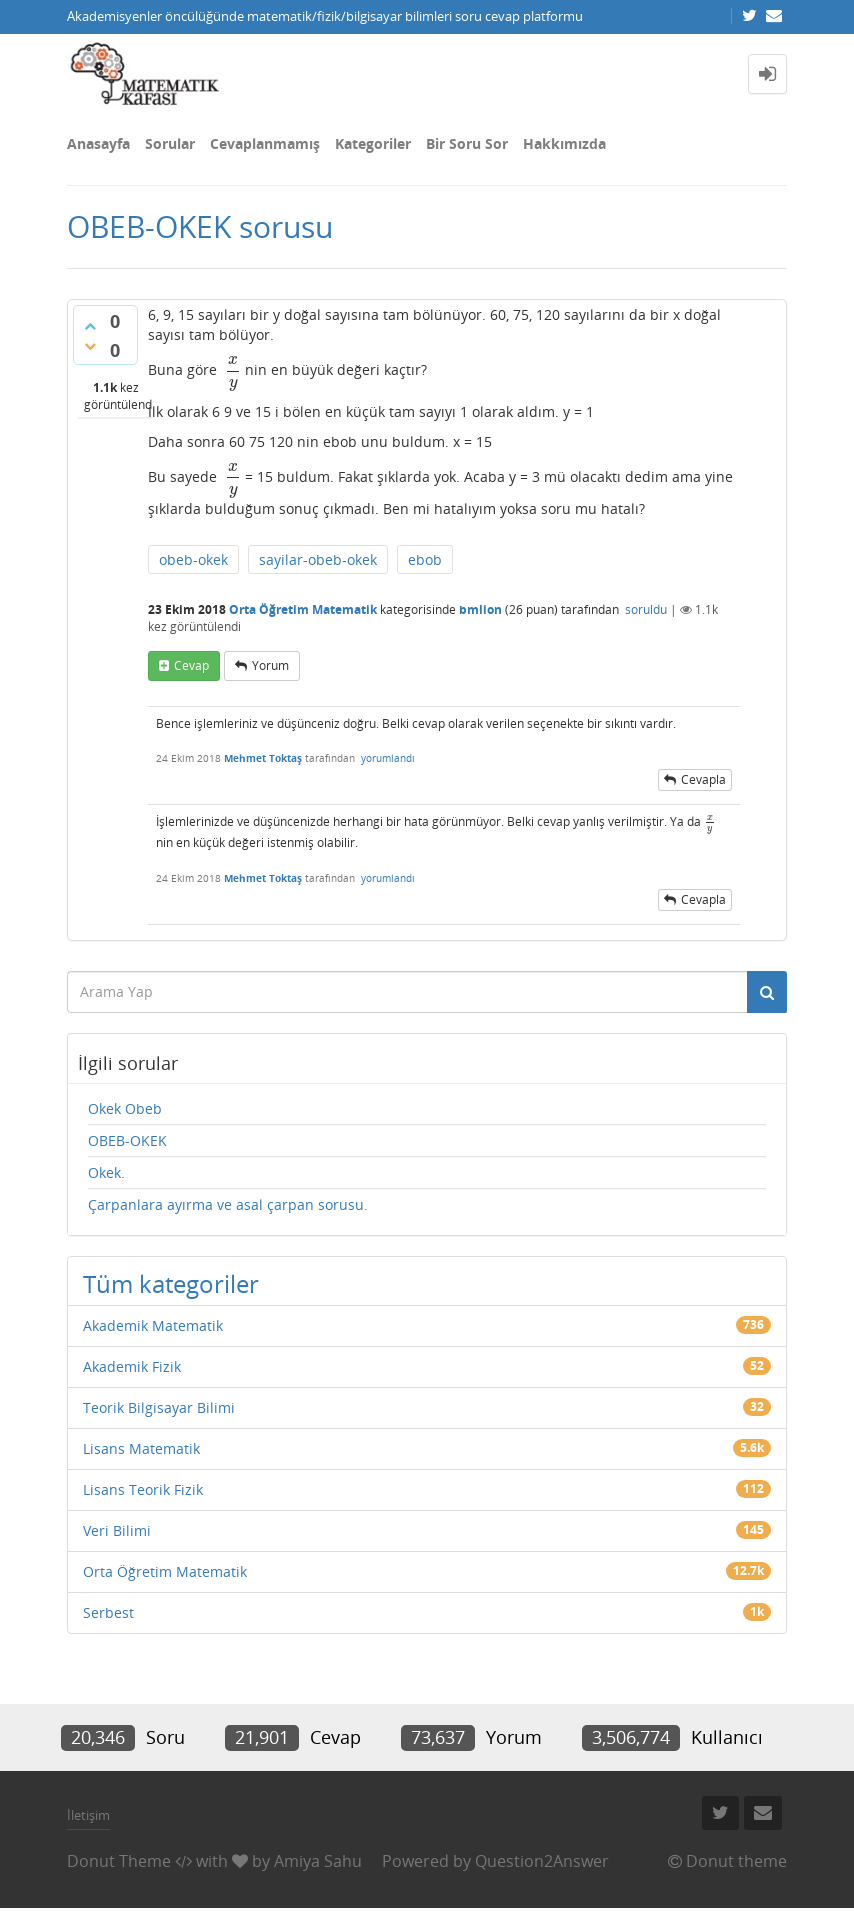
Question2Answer (542, 1861)
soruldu (646, 609)
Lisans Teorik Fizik (143, 1489)
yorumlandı (388, 758)
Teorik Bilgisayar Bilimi (159, 1407)
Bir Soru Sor (467, 143)
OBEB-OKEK (127, 1140)
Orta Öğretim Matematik (303, 609)
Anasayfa (98, 143)
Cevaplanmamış (265, 143)
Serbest (108, 1612)
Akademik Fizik (132, 1366)
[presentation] (231, 369)
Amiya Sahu (318, 1861)
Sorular (170, 143)
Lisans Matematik (141, 1448)
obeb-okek (193, 559)
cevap (191, 665)
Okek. (106, 1172)
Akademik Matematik (153, 1325)
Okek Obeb (125, 1108)
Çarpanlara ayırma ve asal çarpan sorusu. (228, 1204)
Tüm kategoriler (171, 1283)
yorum (270, 665)
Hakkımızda (564, 143)
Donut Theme (119, 1861)
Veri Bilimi (117, 1530)
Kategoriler (373, 143)
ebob (425, 559)
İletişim (88, 1815)
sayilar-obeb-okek (318, 559)
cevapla (703, 779)
